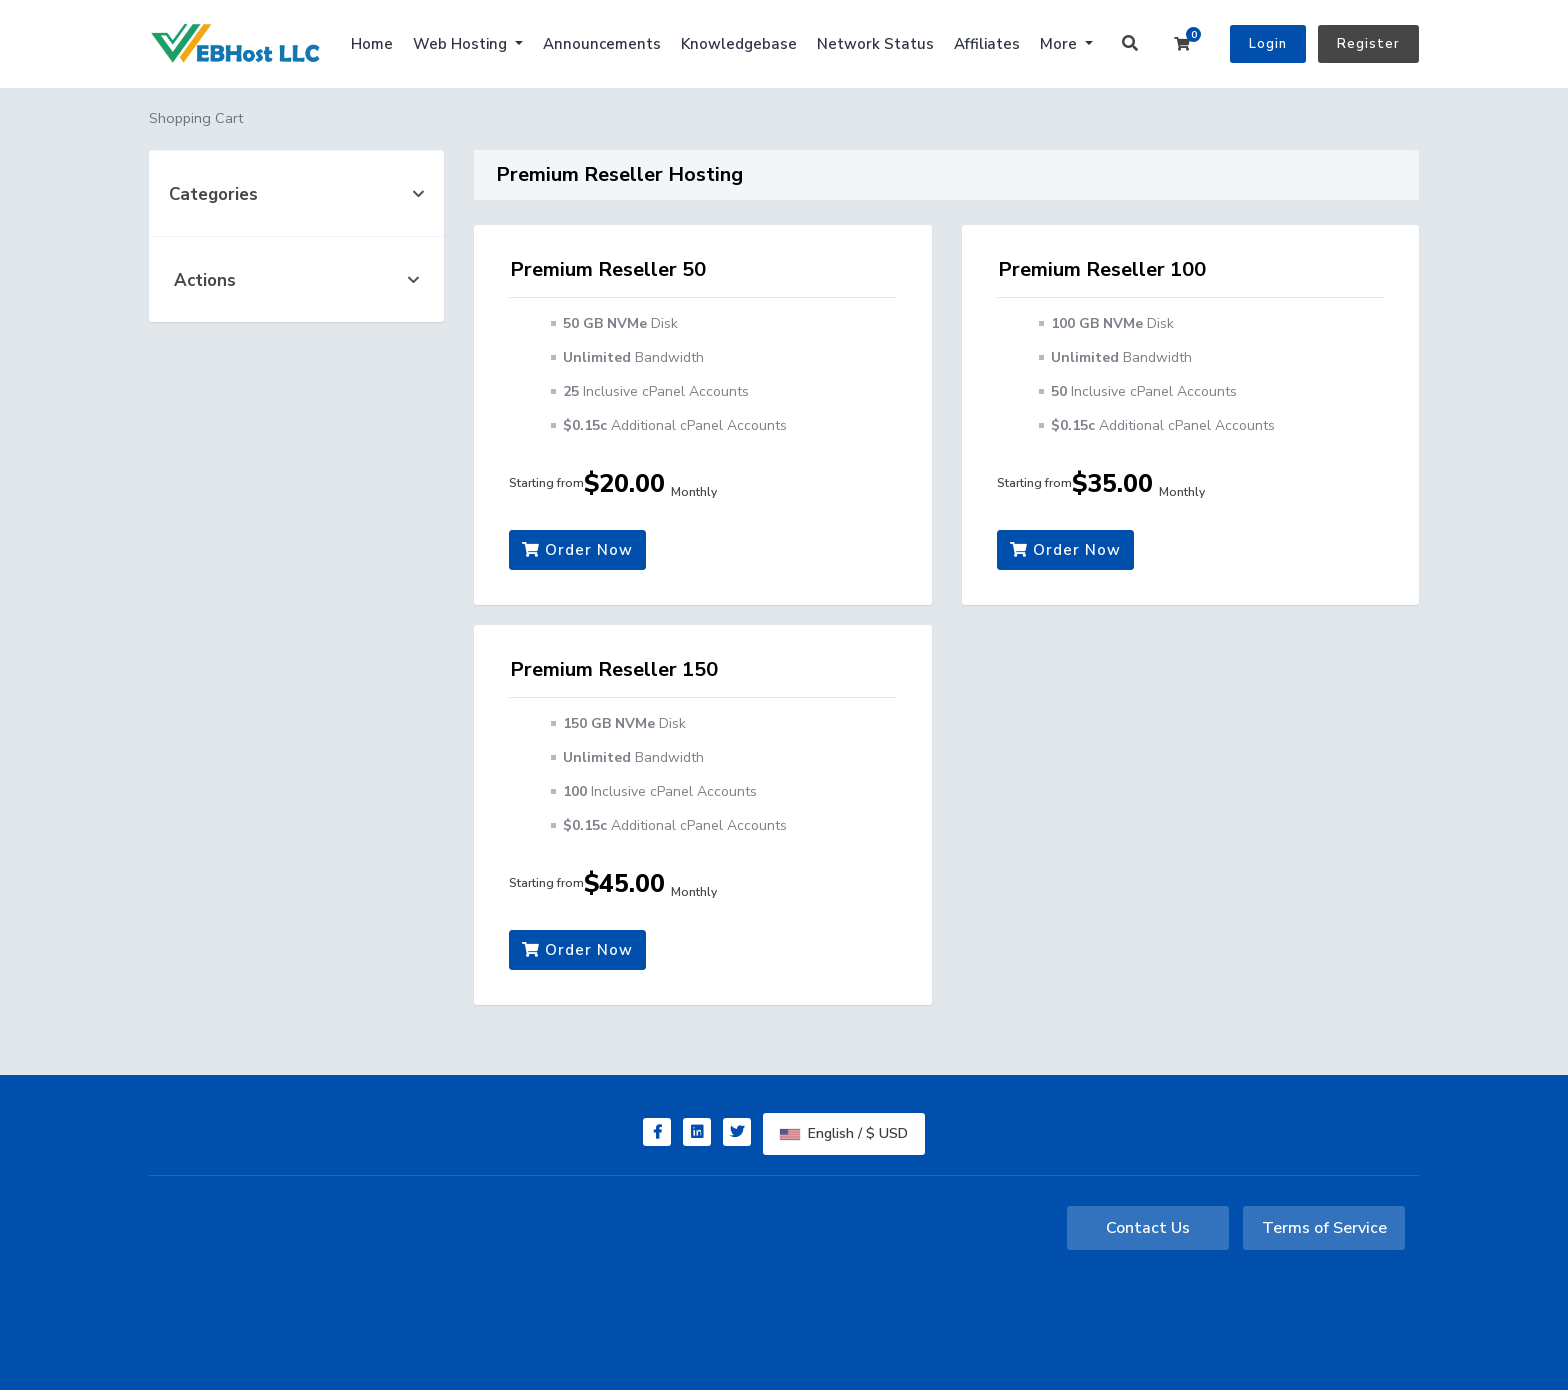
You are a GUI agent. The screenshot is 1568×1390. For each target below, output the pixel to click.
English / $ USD (844, 1133)
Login (1268, 44)
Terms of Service (1324, 1228)
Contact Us (1148, 1228)
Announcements (602, 44)
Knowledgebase (739, 44)
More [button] (1060, 44)
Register (1368, 44)
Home (372, 44)
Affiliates (987, 44)
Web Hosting (462, 44)
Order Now (577, 550)
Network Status (875, 44)
